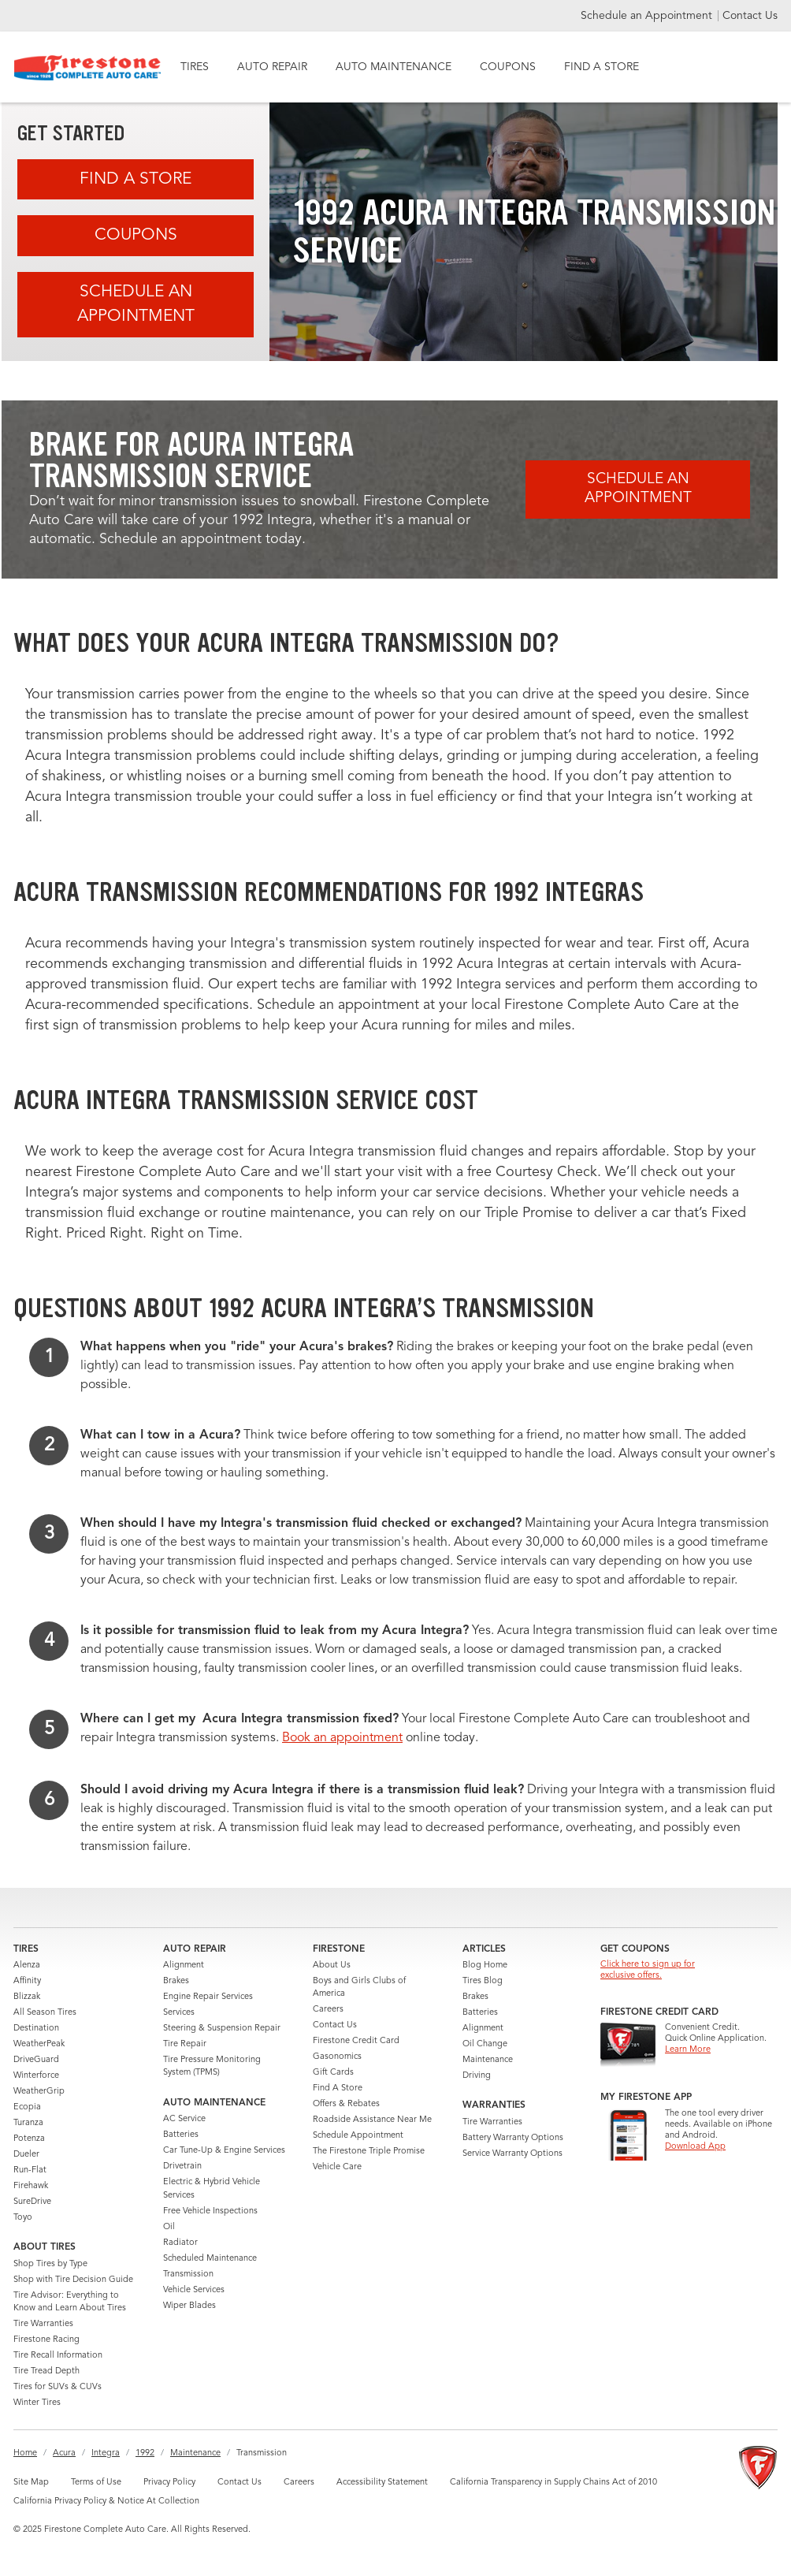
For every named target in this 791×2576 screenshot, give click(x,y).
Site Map (31, 2482)
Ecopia (27, 2107)
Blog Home (484, 1965)
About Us (332, 1965)
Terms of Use (96, 2482)
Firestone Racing (46, 2340)
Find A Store (135, 179)
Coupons (136, 235)
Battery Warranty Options (512, 2138)
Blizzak (26, 1997)
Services (179, 2012)
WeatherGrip (39, 2091)
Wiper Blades (189, 2306)
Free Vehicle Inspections (210, 2211)
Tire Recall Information (57, 2355)
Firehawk (30, 2186)
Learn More (688, 2050)
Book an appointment (342, 1738)
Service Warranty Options (512, 2154)
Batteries (181, 2135)
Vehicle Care (337, 2167)
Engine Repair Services (208, 1997)
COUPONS (508, 67)
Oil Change (484, 2044)
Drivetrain (182, 2166)
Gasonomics (337, 2057)
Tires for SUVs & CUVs (57, 2387)
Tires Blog (482, 1981)
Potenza (29, 2139)
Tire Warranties (43, 2324)
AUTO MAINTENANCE (393, 67)
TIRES (194, 67)
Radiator (180, 2243)
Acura (64, 2453)
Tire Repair (184, 2044)
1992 (145, 2453)
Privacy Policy (169, 2482)
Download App (695, 2146)
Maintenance (487, 2060)
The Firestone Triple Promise (369, 2151)
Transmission (188, 2274)
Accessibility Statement (382, 2482)
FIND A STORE (601, 67)
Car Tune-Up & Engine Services (224, 2150)
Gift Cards (333, 2072)
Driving (476, 2076)
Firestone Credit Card (356, 2041)
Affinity (27, 1981)
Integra (105, 2453)
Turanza (28, 2123)
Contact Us (750, 15)
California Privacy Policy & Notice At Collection (106, 2501)
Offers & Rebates (346, 2104)
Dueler (26, 2154)
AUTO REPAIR (272, 67)
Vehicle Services (194, 2290)
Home (25, 2453)
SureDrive (32, 2202)
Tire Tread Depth (46, 2371)
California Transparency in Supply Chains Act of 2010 (553, 2482)
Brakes (176, 1981)
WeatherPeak (39, 2044)
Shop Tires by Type (50, 2264)
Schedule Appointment (358, 2135)
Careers (328, 2009)
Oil (169, 2227)
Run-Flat (29, 2170)
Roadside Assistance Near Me (372, 2120)
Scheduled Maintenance (210, 2258)
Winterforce (36, 2076)
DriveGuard (36, 2060)
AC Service (184, 2119)
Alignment (183, 1965)
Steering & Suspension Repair (221, 2028)
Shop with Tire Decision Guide (73, 2280)
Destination (36, 2028)
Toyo (22, 2217)
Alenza (26, 1965)
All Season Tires (44, 2012)
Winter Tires (37, 2403)
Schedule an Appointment (648, 15)
